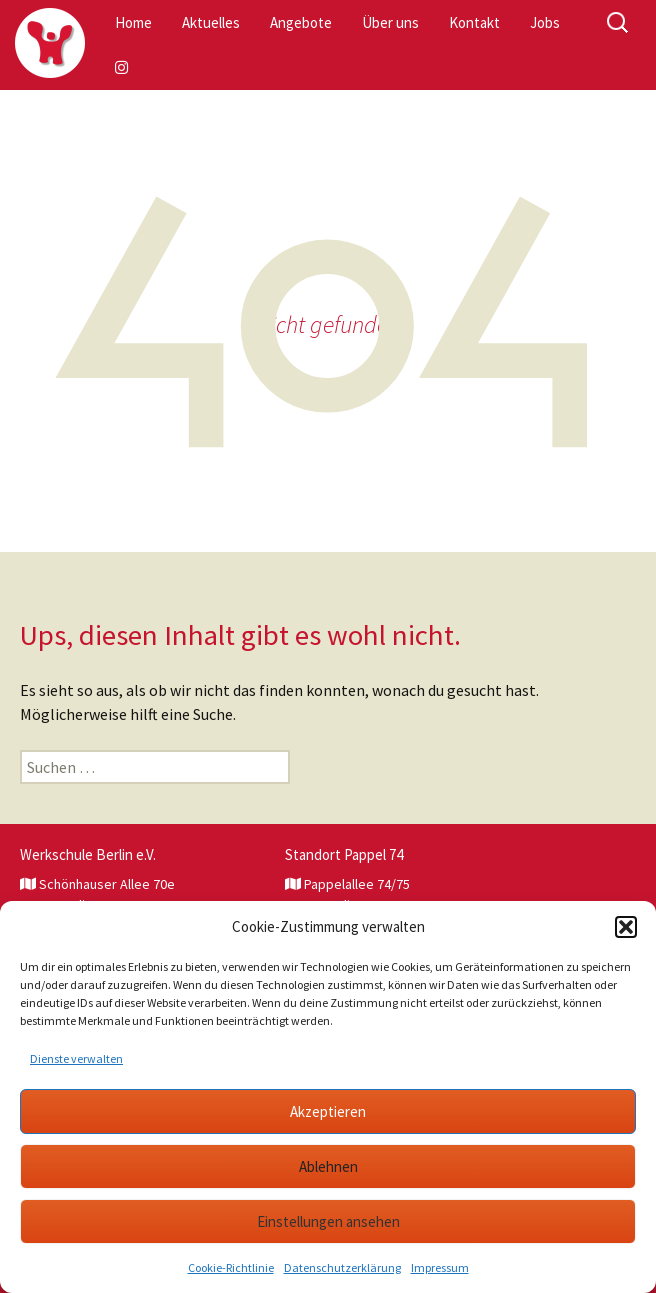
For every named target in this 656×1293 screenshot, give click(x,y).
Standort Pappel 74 (344, 854)
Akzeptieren (328, 1111)
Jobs (545, 22)
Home (133, 22)
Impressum (440, 1267)
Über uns (390, 22)
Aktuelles (211, 22)
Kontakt (474, 22)
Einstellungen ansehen (328, 1221)
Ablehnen (328, 1166)
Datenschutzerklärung (342, 1267)
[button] (626, 927)
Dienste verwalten (76, 1058)
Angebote (301, 22)
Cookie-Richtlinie (231, 1267)
